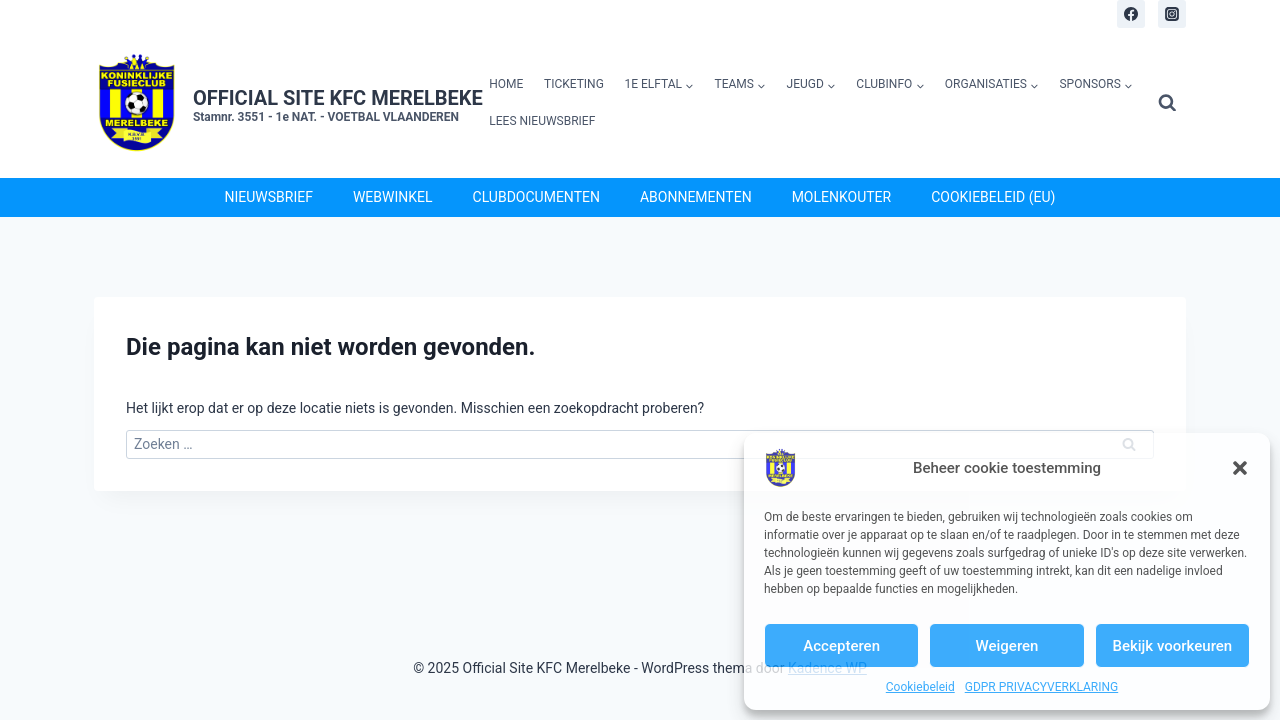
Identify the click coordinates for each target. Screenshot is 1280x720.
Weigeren (1007, 646)
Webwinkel (393, 197)
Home (506, 84)
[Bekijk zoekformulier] (1167, 103)
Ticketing (574, 84)
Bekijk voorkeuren (1172, 646)
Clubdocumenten (536, 197)
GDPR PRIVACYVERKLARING (1042, 687)
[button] (1240, 468)
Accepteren (841, 646)
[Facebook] (1131, 14)
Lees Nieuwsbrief (542, 121)
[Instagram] (1172, 14)
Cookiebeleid (920, 687)
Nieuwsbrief (269, 197)
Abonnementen (696, 197)
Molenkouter (842, 197)
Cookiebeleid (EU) (993, 197)
